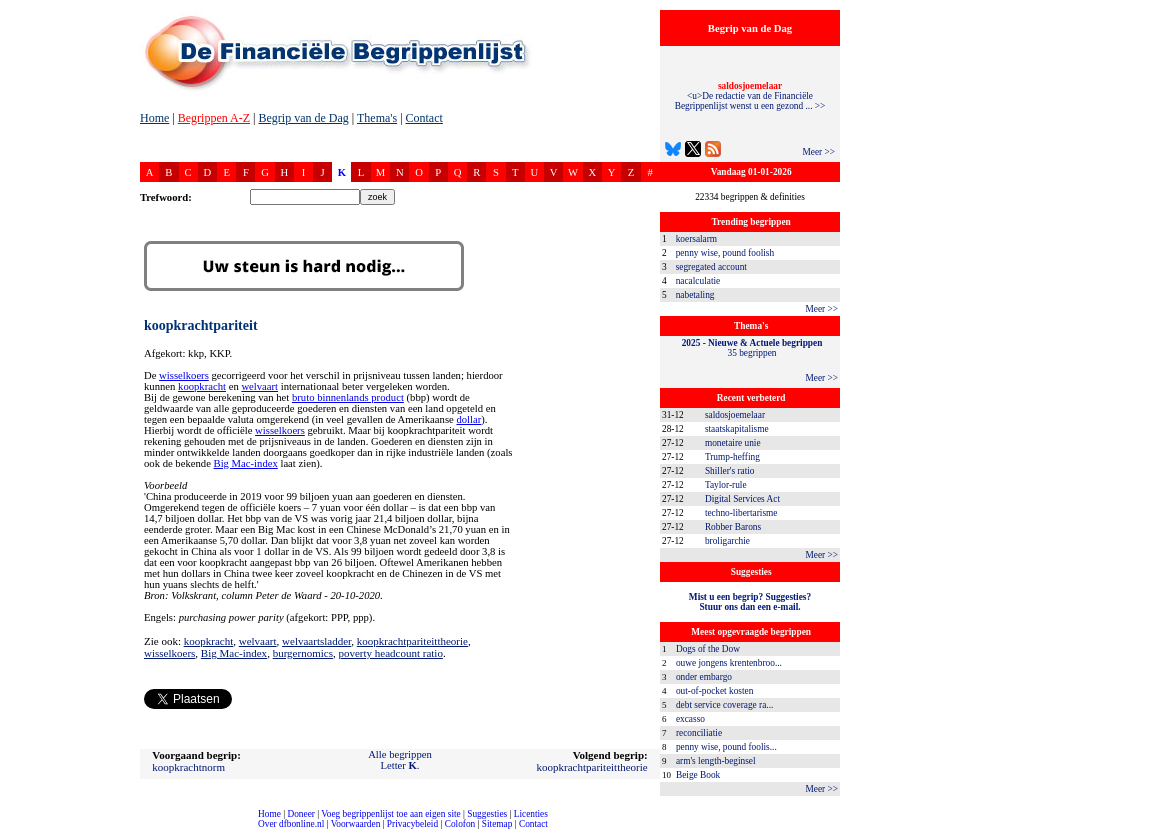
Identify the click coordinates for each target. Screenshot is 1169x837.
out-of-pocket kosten (714, 691)
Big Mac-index (246, 463)
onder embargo (704, 677)
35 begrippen (752, 348)
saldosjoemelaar (735, 415)
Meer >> (818, 152)
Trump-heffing (732, 457)
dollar (468, 419)
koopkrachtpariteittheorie (412, 641)
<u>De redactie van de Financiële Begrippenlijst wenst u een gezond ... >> (750, 96)
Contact (424, 118)
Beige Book (698, 775)
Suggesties (487, 814)
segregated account (711, 267)
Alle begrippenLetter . (400, 760)
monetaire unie (733, 443)
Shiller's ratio (730, 471)
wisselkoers (184, 375)
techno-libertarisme (741, 513)
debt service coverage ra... (724, 705)
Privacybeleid (412, 824)
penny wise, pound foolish (725, 253)
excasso (690, 719)
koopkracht (202, 386)
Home (154, 118)
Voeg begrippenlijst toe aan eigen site (390, 814)
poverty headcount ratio (390, 653)
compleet (10, 831)
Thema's (377, 118)
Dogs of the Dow (708, 649)
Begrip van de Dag (303, 118)
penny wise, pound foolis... (726, 747)
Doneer (300, 814)
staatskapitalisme (737, 429)
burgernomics (303, 653)
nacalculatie (698, 281)
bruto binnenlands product (348, 397)
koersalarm (696, 239)
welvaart (259, 386)
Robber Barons (733, 527)
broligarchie (727, 541)
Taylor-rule (726, 485)
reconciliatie (699, 733)
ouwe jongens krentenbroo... (729, 663)
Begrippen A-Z (214, 118)
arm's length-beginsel (716, 761)
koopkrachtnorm (188, 767)
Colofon (460, 824)
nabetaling (695, 295)
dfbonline (1150, 831)
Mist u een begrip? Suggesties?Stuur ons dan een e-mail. (750, 602)
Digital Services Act (742, 499)
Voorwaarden (356, 824)
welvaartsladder (316, 641)
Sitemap (497, 824)
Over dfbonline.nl (291, 824)
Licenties (531, 814)
